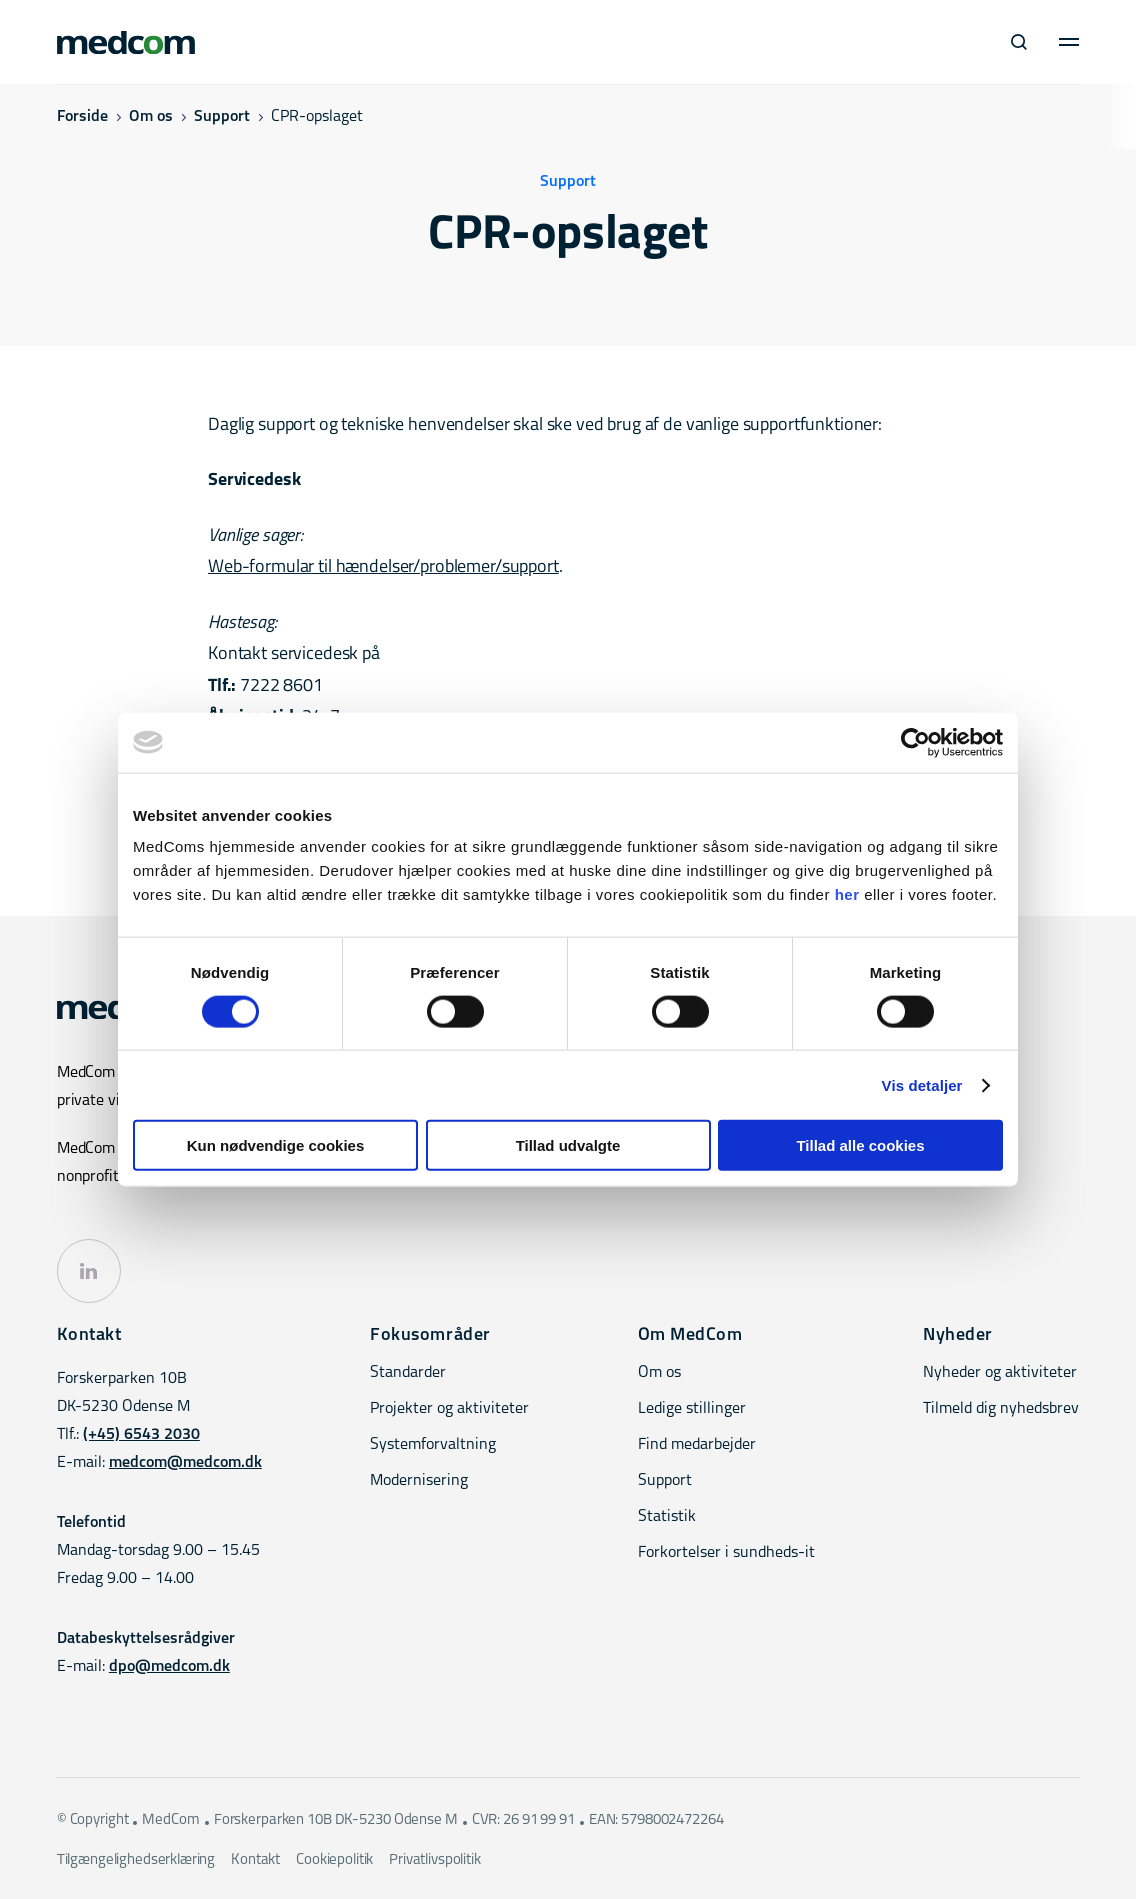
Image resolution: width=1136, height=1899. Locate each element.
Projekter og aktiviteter (449, 1409)
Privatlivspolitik (434, 1860)
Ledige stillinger (692, 1409)
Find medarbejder (697, 1445)
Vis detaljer (922, 1084)
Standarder (408, 1373)
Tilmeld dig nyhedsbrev (1001, 1409)
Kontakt (255, 1860)
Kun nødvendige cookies (276, 1145)
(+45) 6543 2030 (141, 1435)
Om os (151, 117)
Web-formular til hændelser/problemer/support (383, 567)
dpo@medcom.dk (169, 1667)
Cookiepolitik (334, 1860)
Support (222, 117)
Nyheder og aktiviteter (1000, 1373)
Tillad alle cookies (860, 1145)
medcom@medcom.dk (185, 1463)
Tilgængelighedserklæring (136, 1860)
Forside (82, 117)
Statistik (667, 1517)
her (847, 894)
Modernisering (419, 1481)
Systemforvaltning (433, 1445)
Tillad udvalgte (568, 1145)
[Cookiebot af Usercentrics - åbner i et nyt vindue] (915, 742)
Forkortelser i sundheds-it (726, 1553)
